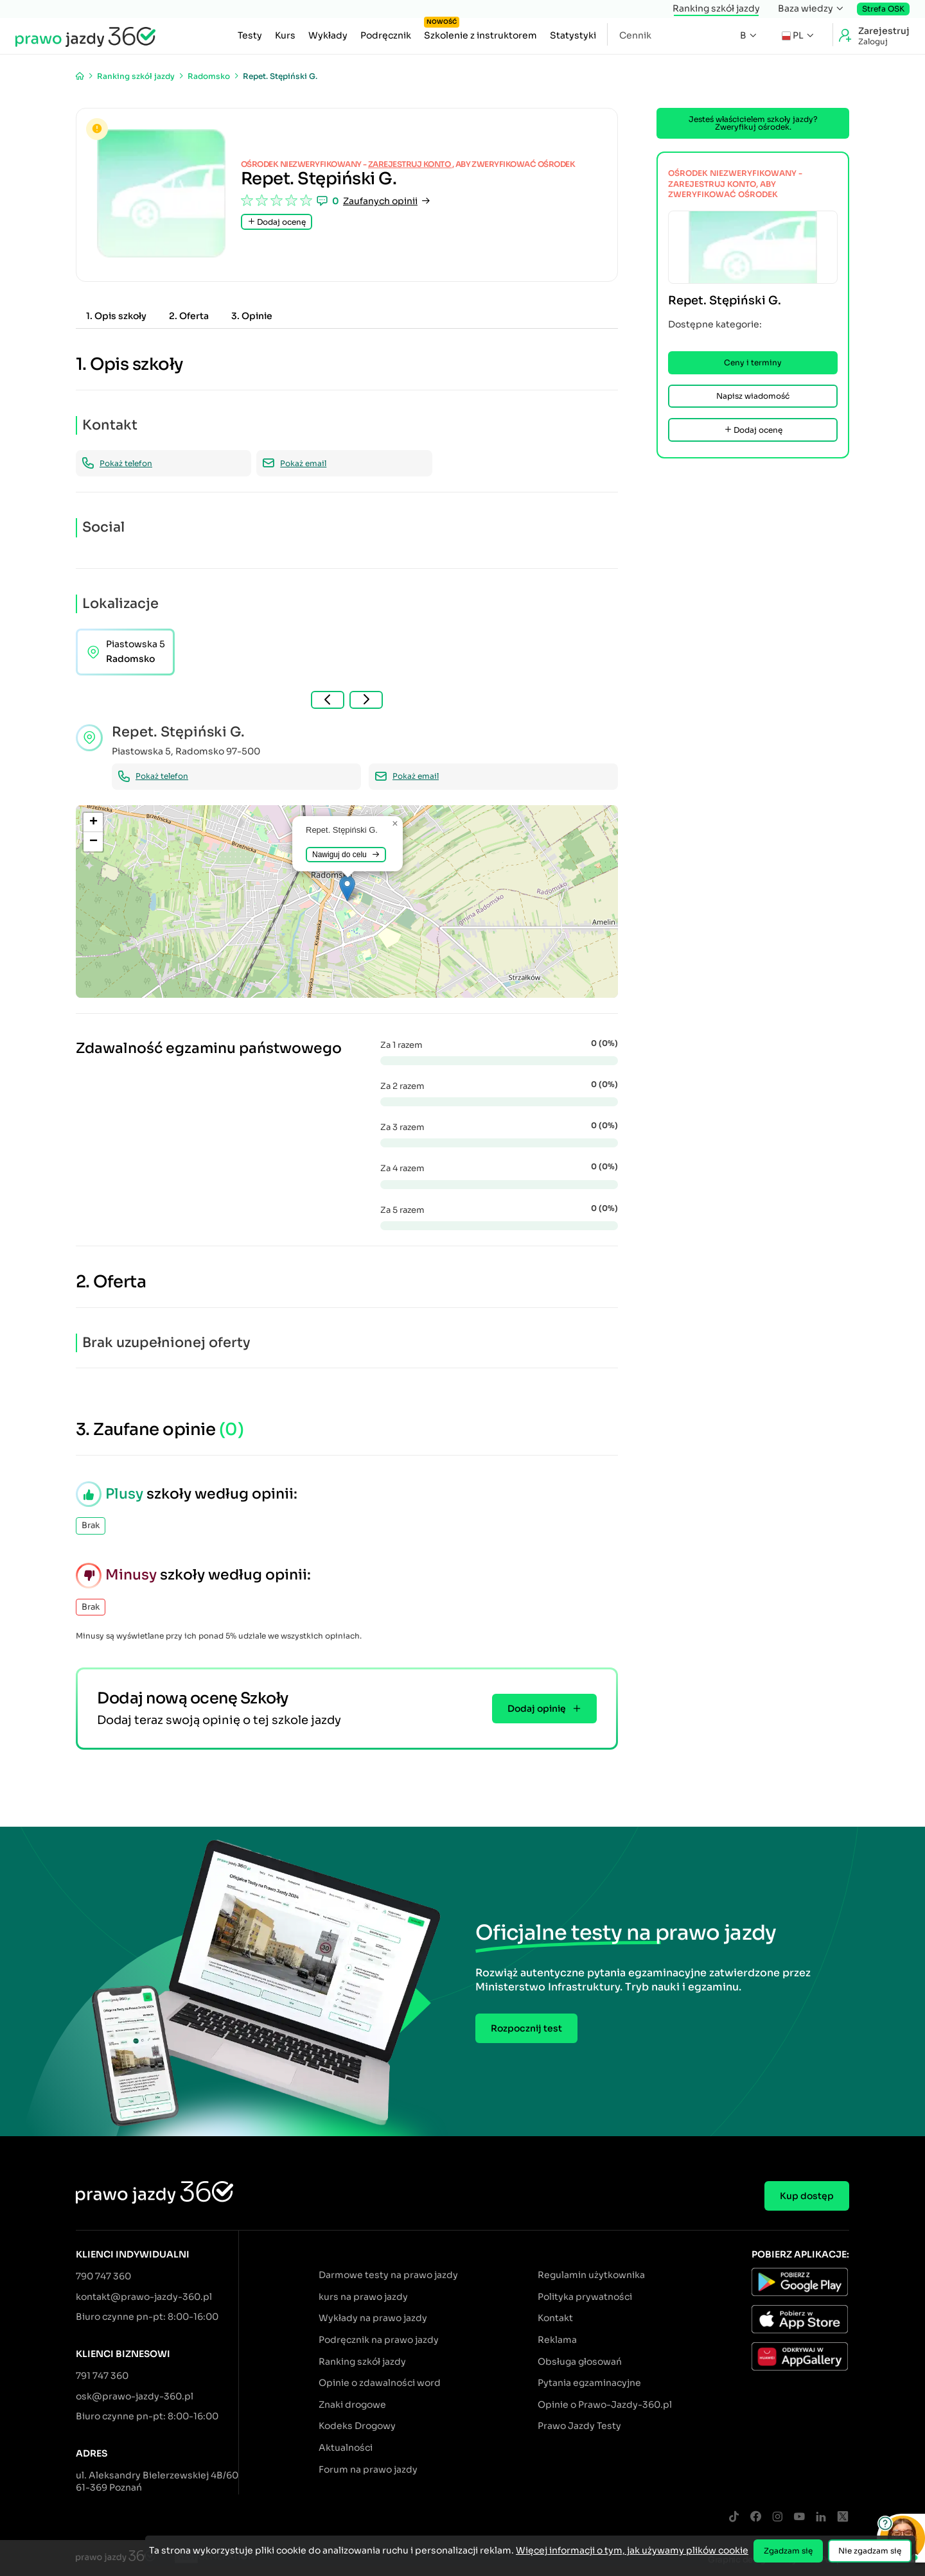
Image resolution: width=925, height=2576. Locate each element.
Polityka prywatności (585, 2296)
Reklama (557, 2339)
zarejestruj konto (410, 164)
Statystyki (573, 35)
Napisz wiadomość (752, 396)
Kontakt (555, 2318)
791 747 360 (102, 2375)
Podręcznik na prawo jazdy (379, 2339)
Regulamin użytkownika (591, 2275)
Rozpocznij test (526, 2028)
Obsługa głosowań (580, 2361)
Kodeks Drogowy (357, 2426)
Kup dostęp (807, 2196)
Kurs (285, 35)
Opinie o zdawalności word (380, 2383)
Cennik (635, 35)
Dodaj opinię (544, 1708)
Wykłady (328, 35)
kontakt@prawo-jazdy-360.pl (144, 2296)
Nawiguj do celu (346, 854)
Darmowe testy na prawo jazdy (388, 2275)
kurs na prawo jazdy (363, 2296)
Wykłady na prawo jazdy (373, 2318)
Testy (250, 35)
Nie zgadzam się (869, 2550)
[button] (347, 888)
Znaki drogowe (352, 2404)
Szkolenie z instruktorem (480, 32)
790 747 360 (103, 2276)
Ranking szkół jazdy (716, 8)
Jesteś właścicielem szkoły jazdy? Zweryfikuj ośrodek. (753, 123)
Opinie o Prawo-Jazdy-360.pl (605, 2404)
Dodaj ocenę (276, 222)
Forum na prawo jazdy (368, 2469)
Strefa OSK (883, 8)
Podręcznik (385, 35)
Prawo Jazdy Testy (579, 2426)
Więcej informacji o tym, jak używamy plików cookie (632, 2550)
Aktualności (346, 2447)
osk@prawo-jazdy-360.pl (134, 2396)
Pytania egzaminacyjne (589, 2383)
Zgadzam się (788, 2550)
